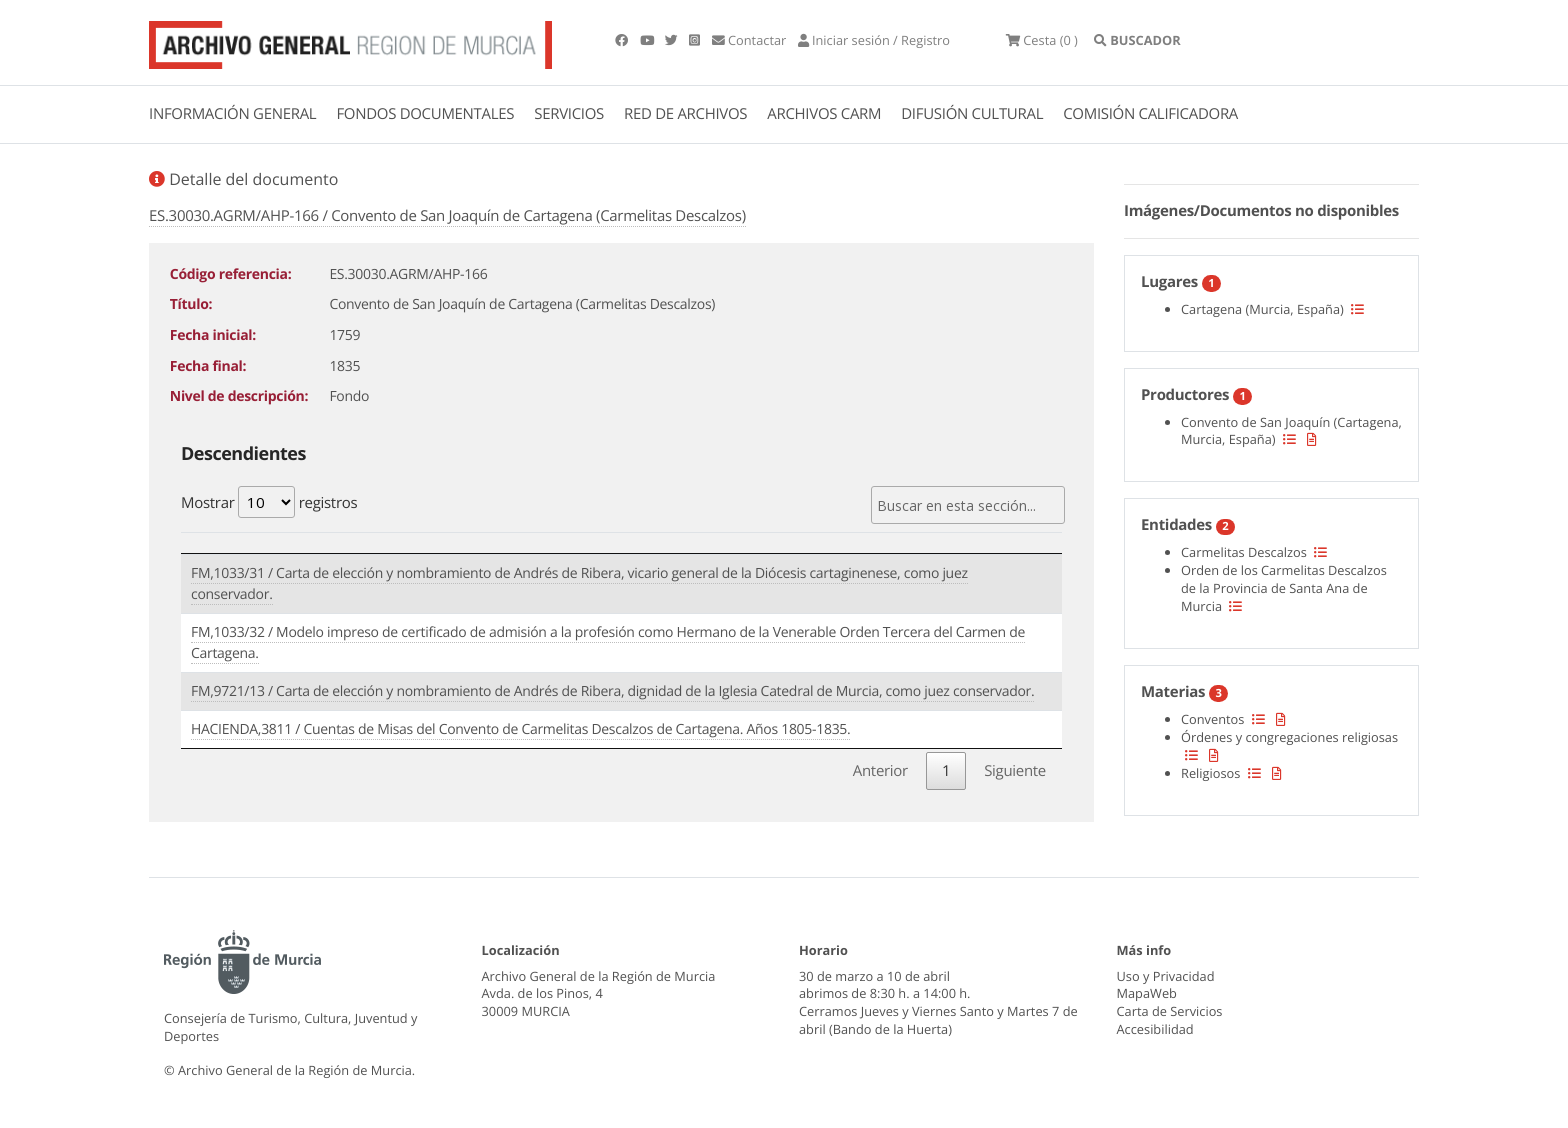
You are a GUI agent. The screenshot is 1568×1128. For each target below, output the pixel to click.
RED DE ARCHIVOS (685, 114)
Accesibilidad (1155, 1029)
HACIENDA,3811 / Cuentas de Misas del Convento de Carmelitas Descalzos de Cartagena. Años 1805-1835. (520, 729)
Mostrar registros (269, 502)
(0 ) (1042, 40)
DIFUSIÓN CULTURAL (972, 114)
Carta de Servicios (1170, 1011)
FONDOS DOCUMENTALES (425, 114)
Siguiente (1015, 771)
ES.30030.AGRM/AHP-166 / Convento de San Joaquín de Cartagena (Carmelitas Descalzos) (447, 216)
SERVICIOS (569, 114)
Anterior (880, 771)
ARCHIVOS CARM (824, 114)
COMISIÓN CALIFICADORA (1150, 114)
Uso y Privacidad (1166, 976)
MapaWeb (1147, 993)
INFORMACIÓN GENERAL (232, 114)
